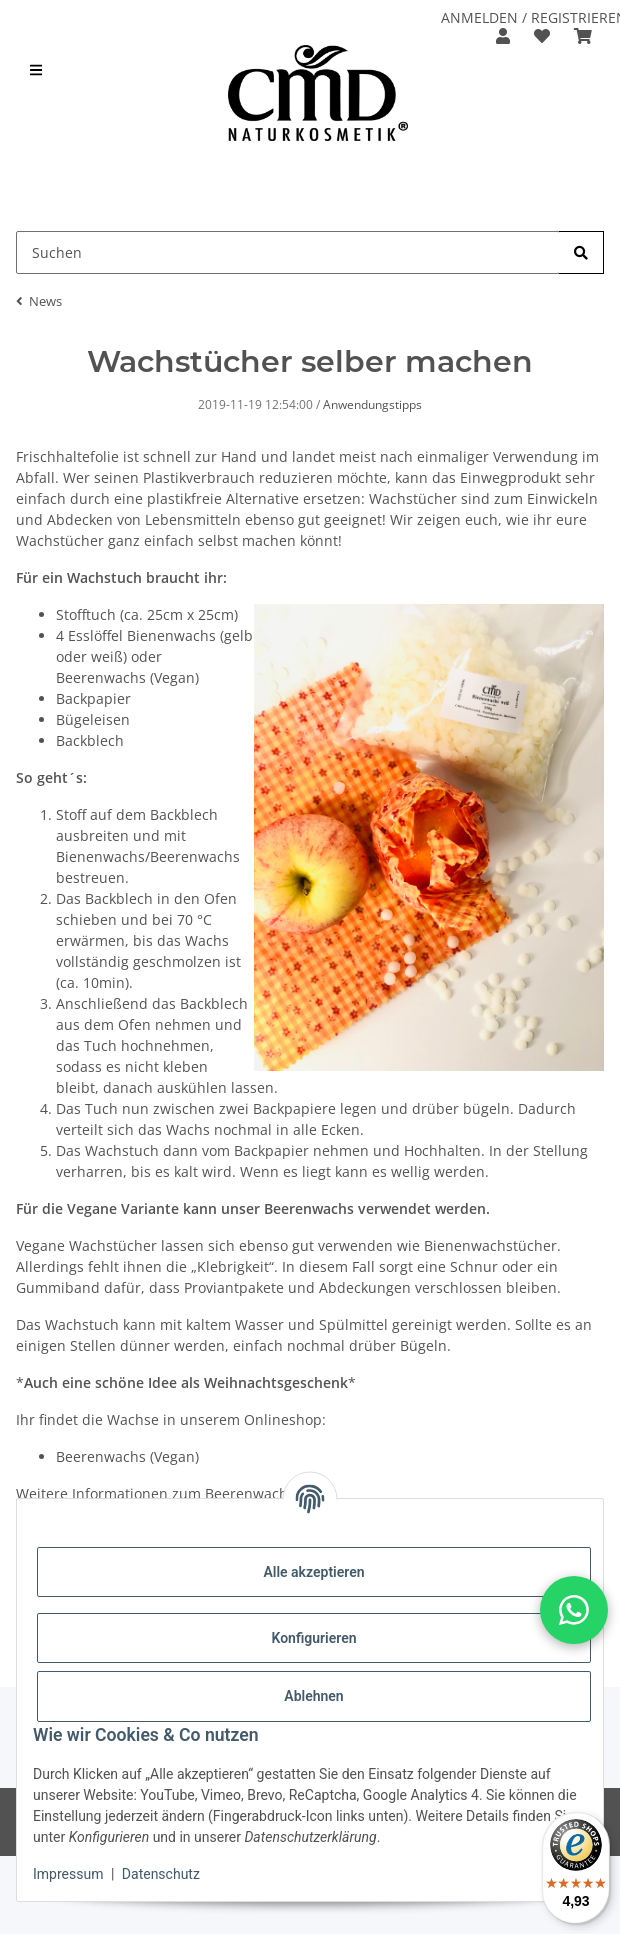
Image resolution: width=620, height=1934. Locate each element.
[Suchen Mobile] (288, 252)
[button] (503, 36)
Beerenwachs (101, 1456)
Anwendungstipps (372, 404)
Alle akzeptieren (313, 1572)
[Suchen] (581, 252)
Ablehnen (313, 1696)
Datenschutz (161, 1874)
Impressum (68, 1874)
